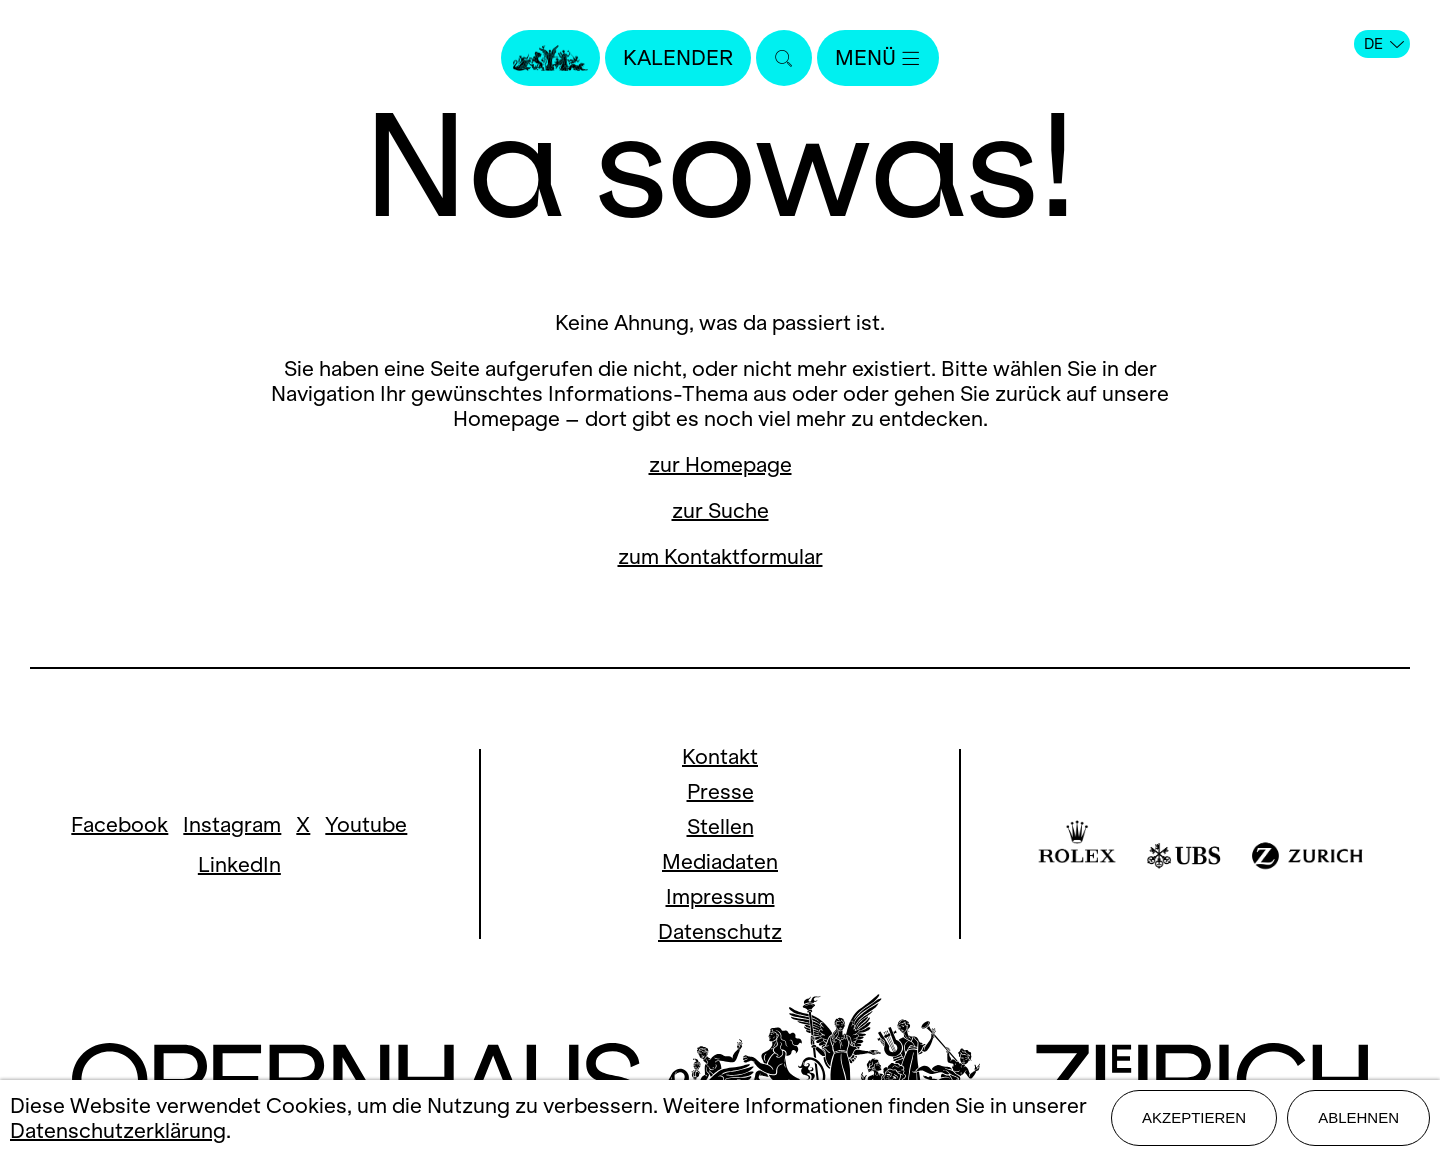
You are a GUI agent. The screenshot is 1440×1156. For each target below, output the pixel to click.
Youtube (366, 824)
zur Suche (720, 510)
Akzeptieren (1194, 1117)
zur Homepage (720, 464)
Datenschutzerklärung (118, 1130)
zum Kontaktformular (720, 556)
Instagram (232, 824)
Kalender (678, 57)
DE (1384, 44)
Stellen (720, 826)
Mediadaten (720, 861)
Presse (720, 791)
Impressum (720, 896)
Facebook (119, 824)
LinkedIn (239, 864)
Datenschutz (720, 931)
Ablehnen (1358, 1117)
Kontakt (720, 756)
